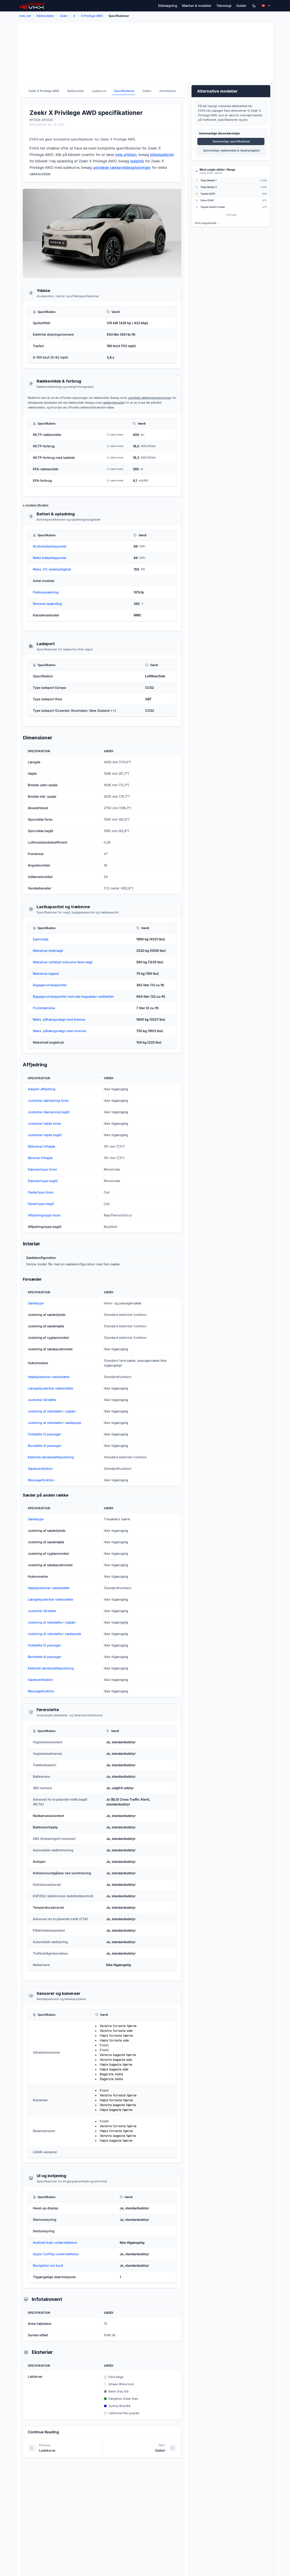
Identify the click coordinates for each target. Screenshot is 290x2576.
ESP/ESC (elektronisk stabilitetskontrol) (63, 1896)
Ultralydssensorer (46, 2052)
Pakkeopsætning (46, 592)
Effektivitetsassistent (49, 1930)
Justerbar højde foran (44, 1123)
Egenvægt (40, 939)
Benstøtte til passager (44, 1446)
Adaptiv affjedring (41, 1089)
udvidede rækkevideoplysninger (149, 397)
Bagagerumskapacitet (49, 985)
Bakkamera (41, 1776)
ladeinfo (137, 161)
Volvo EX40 (207, 200)
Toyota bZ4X (207, 193)
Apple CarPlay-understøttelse (56, 2254)
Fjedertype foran (40, 1192)
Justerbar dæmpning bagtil (48, 1112)
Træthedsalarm (44, 1765)
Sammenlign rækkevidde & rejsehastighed (231, 150)
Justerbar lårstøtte (42, 1400)
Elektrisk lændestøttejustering (51, 1457)
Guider (241, 6)
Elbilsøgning (167, 6)
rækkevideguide (113, 402)
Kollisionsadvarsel (47, 1885)
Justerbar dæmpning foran (48, 1101)
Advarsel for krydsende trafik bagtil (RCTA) (60, 1801)
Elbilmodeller (45, 16)
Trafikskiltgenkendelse (50, 1953)
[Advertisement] (137, 51)
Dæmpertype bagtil (43, 1181)
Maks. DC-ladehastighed (52, 569)
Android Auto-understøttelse (55, 2243)
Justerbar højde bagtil (45, 1135)
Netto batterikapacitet (49, 558)
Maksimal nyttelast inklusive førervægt (62, 962)
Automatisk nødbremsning (53, 1850)
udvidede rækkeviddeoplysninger (122, 167)
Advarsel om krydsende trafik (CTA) (60, 1919)
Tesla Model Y (208, 180)
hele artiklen (126, 155)
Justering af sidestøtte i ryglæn (52, 1411)
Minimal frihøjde (40, 1158)
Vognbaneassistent (47, 1742)
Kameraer (40, 2100)
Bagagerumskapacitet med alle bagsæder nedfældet (73, 996)
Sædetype (36, 1303)
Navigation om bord (48, 2265)
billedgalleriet (162, 155)
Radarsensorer (44, 2131)
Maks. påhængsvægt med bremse (59, 1019)
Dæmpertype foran (42, 1169)
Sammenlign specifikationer (231, 141)
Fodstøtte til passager (44, 1434)
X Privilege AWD (92, 16)
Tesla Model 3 (208, 187)
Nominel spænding (47, 604)
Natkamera (41, 1965)
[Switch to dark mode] (254, 5)
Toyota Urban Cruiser (212, 206)
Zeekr (64, 16)
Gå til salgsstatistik (207, 223)
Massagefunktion (41, 1480)
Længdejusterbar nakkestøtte (50, 1388)
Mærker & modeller (197, 6)
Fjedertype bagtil (41, 1204)
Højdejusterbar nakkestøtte (48, 1377)
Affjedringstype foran (44, 1215)
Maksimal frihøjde (41, 1146)
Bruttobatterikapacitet (49, 546)
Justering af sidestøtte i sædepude (54, 1423)
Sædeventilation (40, 1469)
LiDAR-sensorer (45, 2152)
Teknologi (223, 6)
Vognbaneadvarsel (47, 1754)
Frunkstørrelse (44, 1008)
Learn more (115, 434)
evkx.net (25, 16)
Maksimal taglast (46, 974)
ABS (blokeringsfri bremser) (54, 1839)
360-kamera (42, 1788)
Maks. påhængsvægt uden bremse (59, 1031)
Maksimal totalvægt (48, 951)
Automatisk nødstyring (50, 1942)
